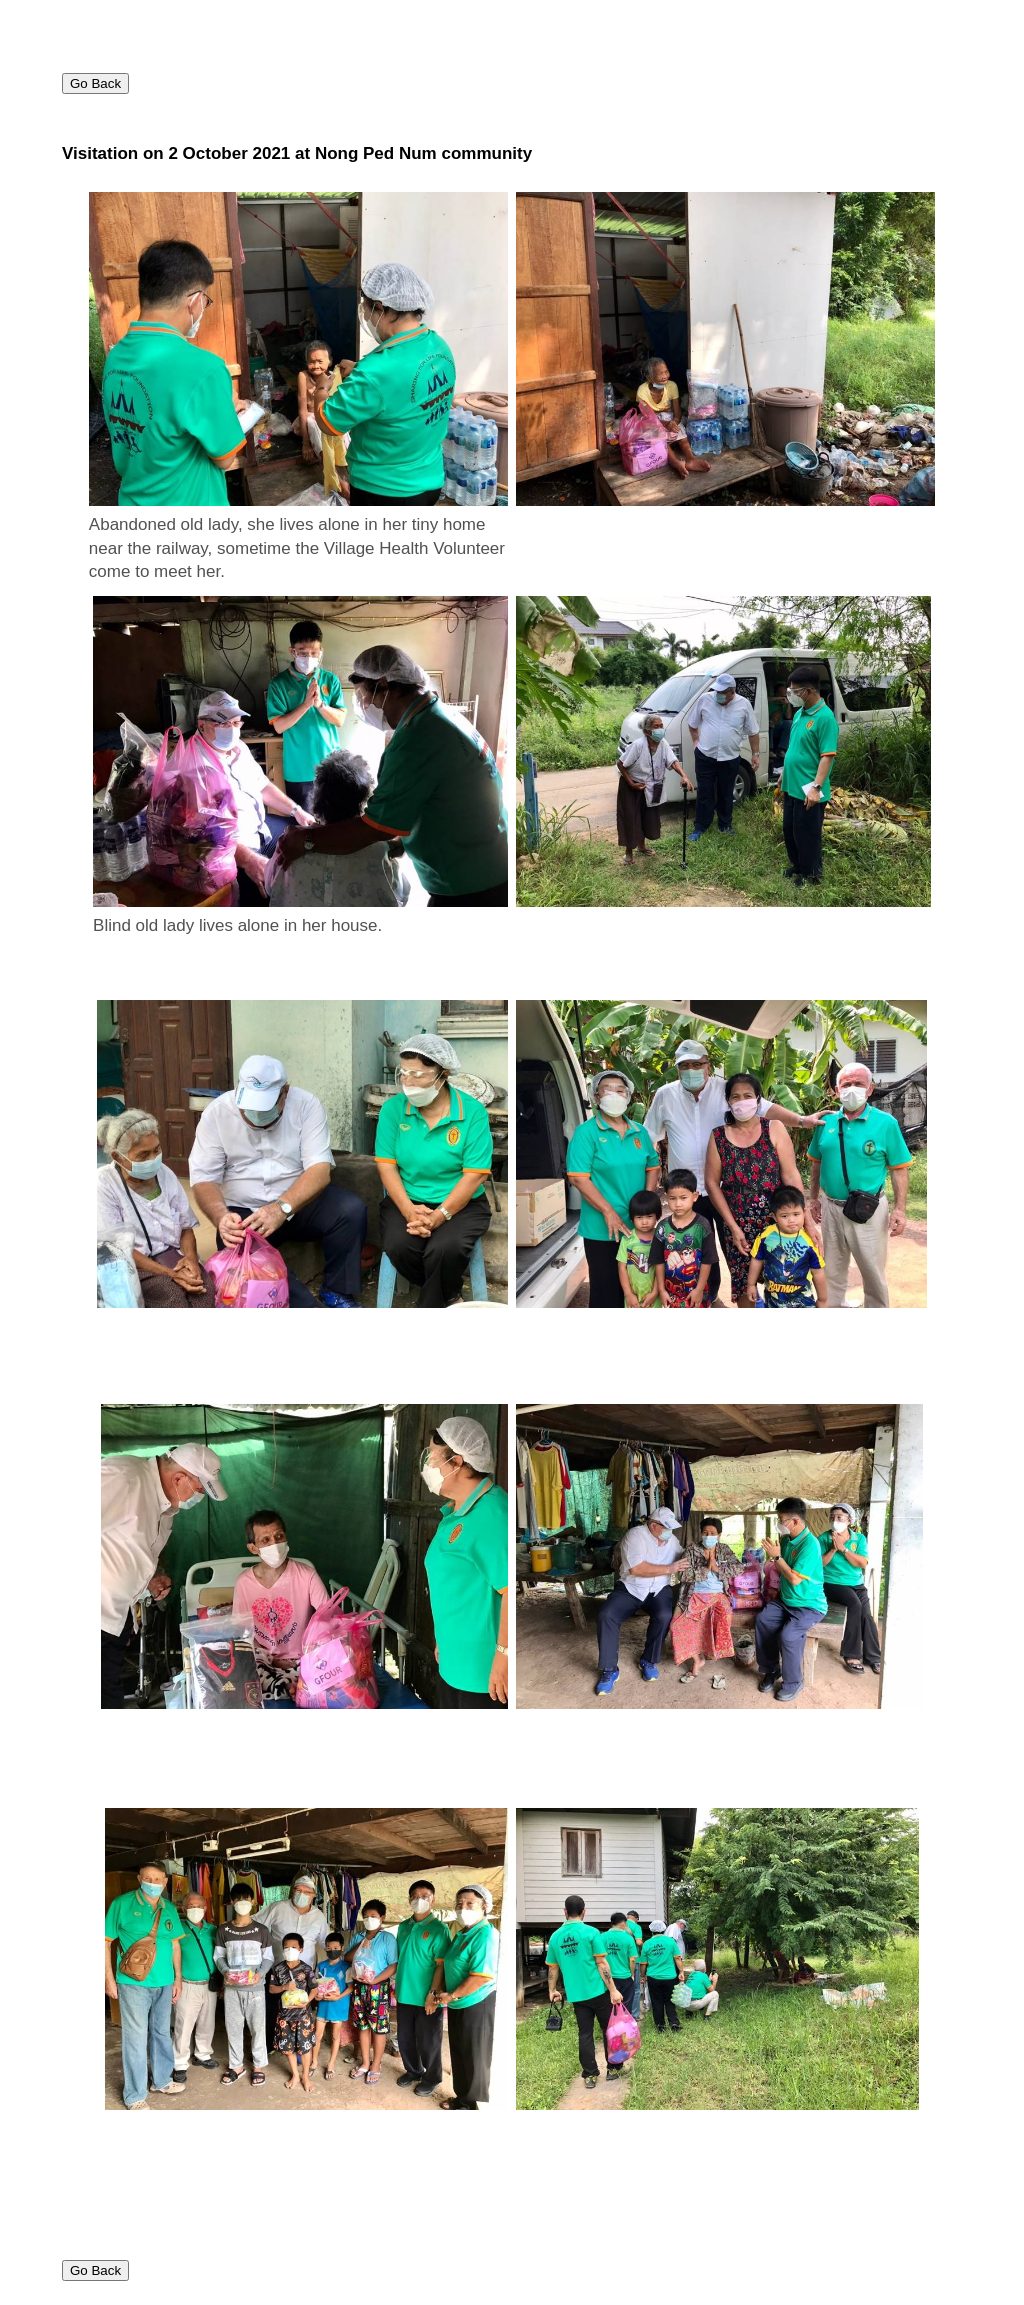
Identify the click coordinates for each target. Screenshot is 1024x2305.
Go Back (95, 83)
